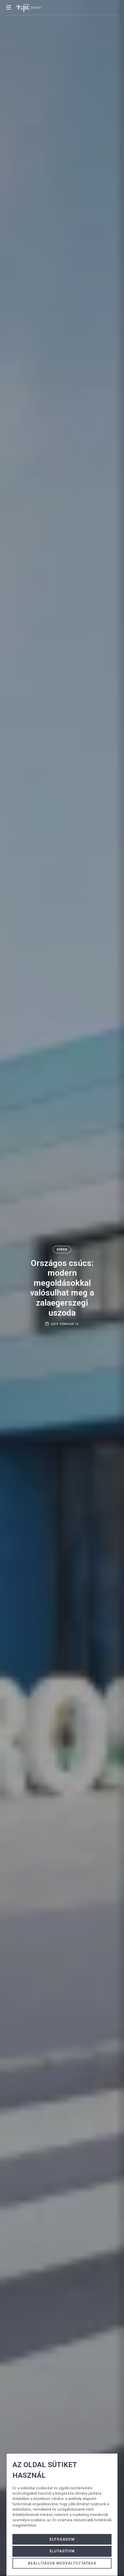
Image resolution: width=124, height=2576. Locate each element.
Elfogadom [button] (62, 2539)
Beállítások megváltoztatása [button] (62, 2563)
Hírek (62, 1249)
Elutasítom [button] (62, 2551)
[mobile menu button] (9, 7)
